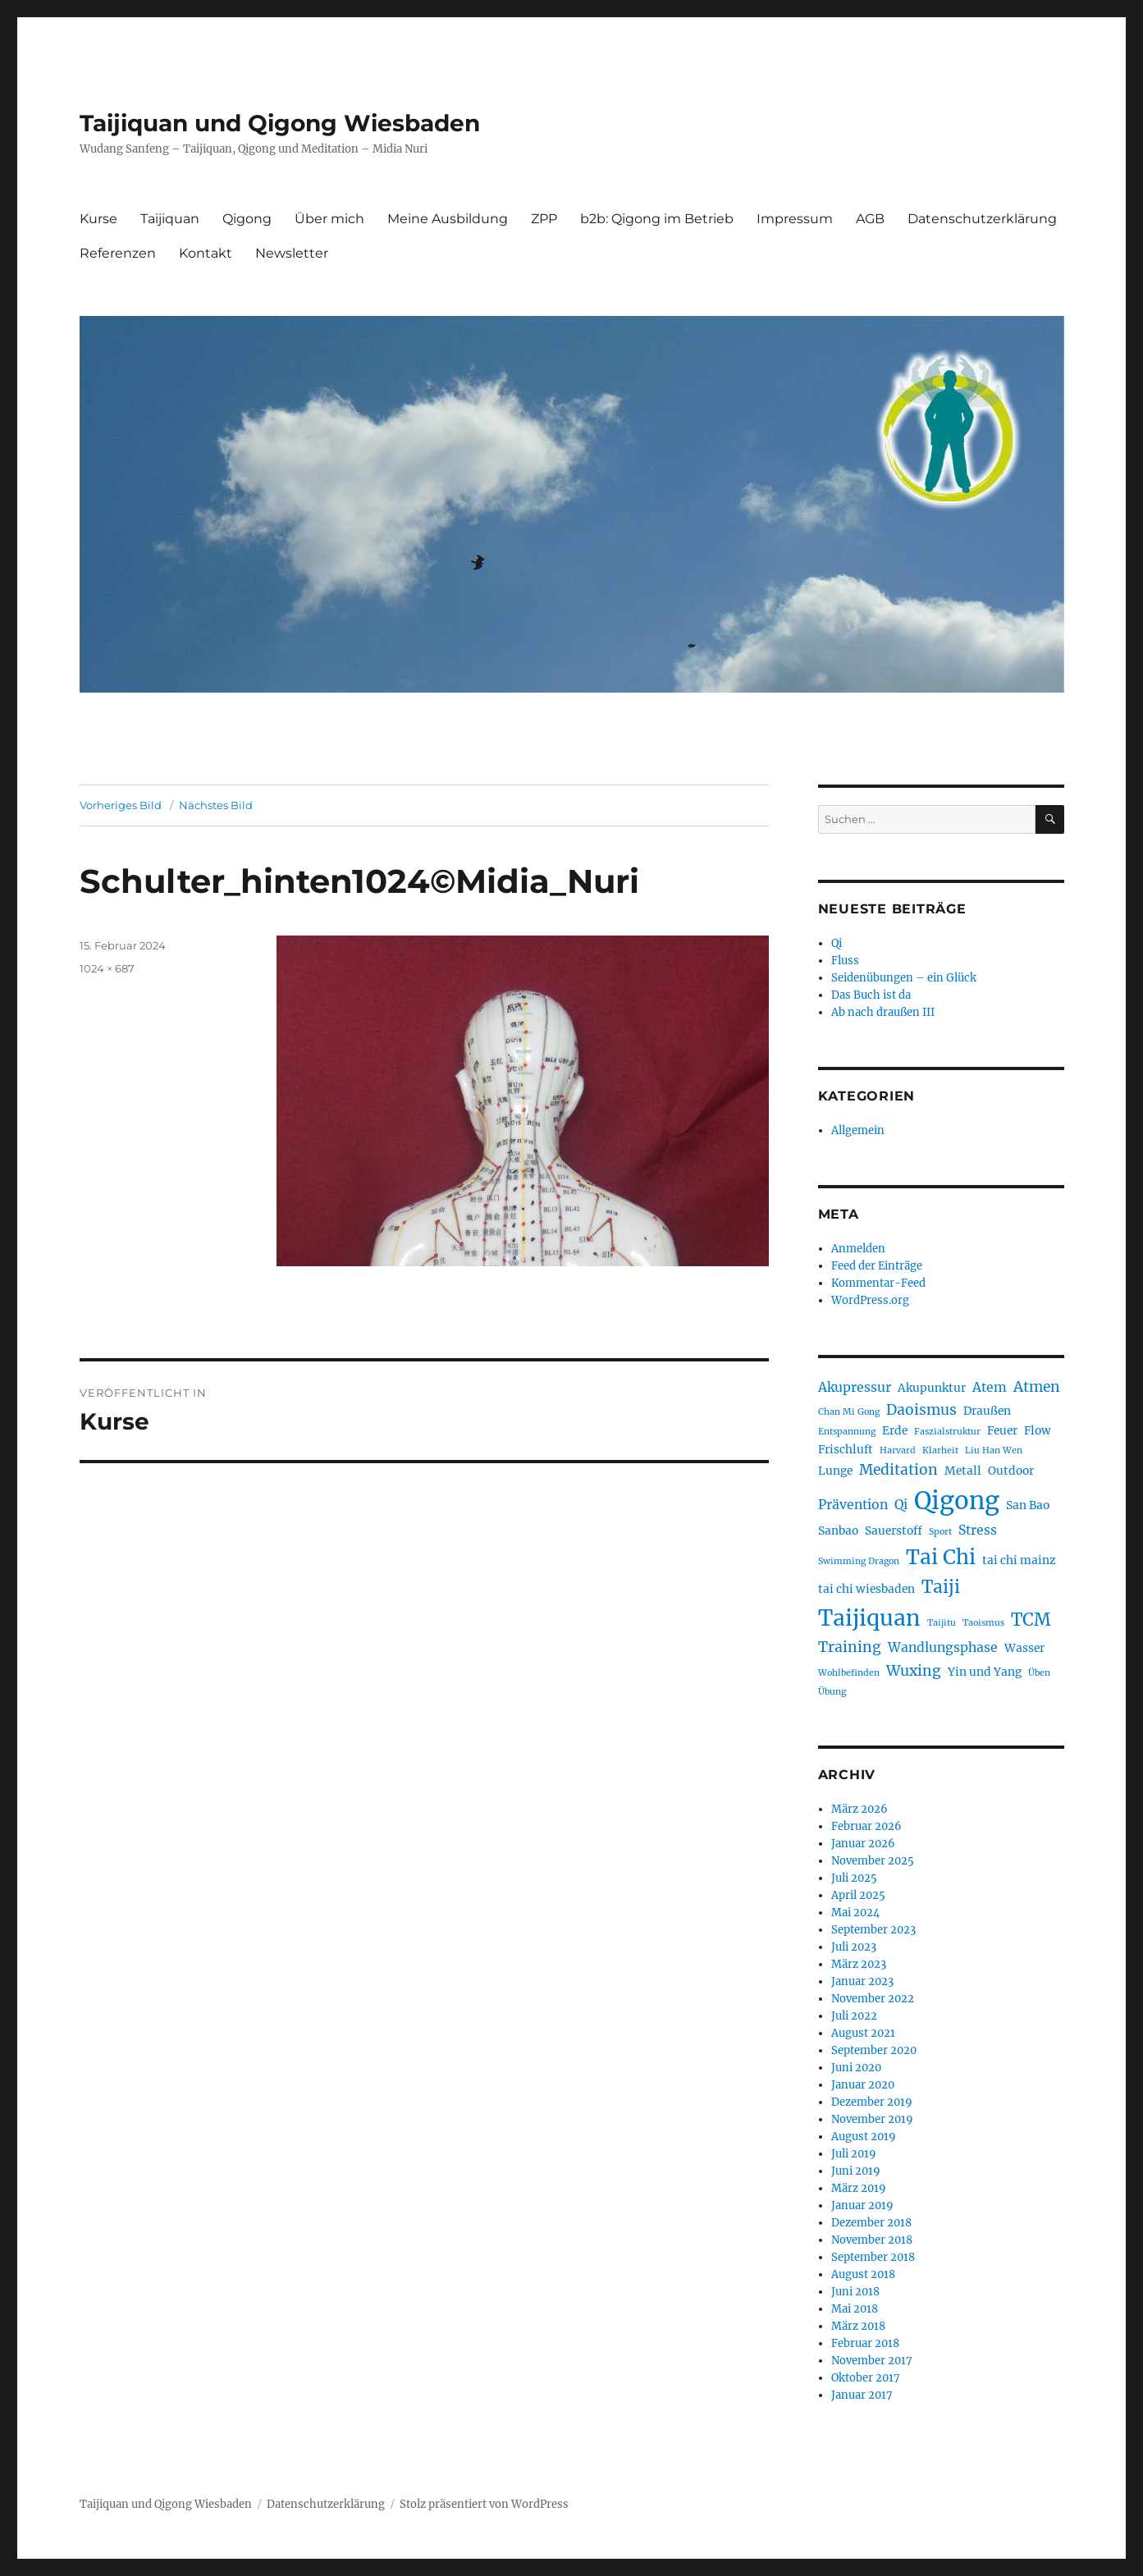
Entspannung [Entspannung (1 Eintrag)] (847, 1431)
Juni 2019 (855, 2171)
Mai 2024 (855, 1912)
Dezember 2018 (871, 2223)
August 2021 (863, 2033)
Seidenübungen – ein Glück (903, 978)
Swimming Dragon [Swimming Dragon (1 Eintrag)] (858, 1561)
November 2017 (871, 2361)
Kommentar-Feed (878, 1283)
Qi (836, 943)
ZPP (544, 218)
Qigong (247, 218)
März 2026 (859, 1809)
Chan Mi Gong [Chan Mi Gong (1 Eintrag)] (849, 1412)
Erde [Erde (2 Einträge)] (895, 1430)
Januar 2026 (863, 1844)
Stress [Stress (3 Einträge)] (977, 1530)
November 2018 (871, 2240)
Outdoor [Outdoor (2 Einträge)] (1011, 1470)
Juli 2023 (853, 1947)
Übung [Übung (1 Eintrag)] (832, 1691)
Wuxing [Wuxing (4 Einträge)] (913, 1671)
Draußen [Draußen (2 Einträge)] (987, 1410)
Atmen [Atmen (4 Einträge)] (1036, 1387)
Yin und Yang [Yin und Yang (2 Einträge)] (985, 1671)
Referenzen (118, 253)
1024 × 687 (107, 968)
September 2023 (873, 1930)
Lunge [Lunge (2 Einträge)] (835, 1470)
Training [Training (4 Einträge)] (849, 1647)
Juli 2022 (854, 2016)
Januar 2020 (862, 2085)
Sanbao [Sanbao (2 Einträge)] (838, 1530)
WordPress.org (870, 1300)
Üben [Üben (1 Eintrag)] (1039, 1673)
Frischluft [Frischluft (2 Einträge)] (845, 1449)
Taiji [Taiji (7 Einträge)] (940, 1587)
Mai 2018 (854, 2309)
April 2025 (858, 1895)
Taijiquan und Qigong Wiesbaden (280, 123)
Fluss (845, 961)
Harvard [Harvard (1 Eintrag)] (898, 1450)
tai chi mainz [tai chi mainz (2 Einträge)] (1019, 1560)
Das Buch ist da (871, 995)
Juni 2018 (855, 2292)
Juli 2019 (853, 2154)
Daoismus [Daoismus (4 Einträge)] (921, 1410)
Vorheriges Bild (121, 805)
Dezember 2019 (871, 2102)
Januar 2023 (862, 1981)
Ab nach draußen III (883, 1012)
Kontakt (205, 253)
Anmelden (858, 1249)
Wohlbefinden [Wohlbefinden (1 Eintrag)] (849, 1673)
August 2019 (863, 2137)
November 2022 (872, 1999)
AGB (870, 218)
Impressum (795, 218)
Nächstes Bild (216, 805)
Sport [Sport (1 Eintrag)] (940, 1531)
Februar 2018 (865, 2343)
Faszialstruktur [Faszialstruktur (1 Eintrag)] (947, 1431)
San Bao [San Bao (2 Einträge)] (1027, 1505)
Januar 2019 (862, 2205)
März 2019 (858, 2188)
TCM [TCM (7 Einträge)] (1031, 1619)
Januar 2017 (862, 2395)
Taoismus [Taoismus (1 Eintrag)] (983, 1622)
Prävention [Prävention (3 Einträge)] (853, 1504)
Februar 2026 (866, 1826)
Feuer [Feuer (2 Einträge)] (1002, 1430)
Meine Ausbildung (447, 218)
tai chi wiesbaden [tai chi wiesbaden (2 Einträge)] (866, 1588)
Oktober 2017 (865, 2378)
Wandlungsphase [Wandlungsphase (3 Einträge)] (943, 1647)
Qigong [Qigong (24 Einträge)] (956, 1500)
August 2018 (863, 2274)
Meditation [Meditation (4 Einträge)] (898, 1470)
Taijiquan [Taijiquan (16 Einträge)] (869, 1617)
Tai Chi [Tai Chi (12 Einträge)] (941, 1557)
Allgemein (858, 1130)
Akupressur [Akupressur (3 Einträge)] (854, 1387)
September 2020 (874, 2050)
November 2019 (872, 2119)
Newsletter (291, 253)
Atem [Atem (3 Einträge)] (989, 1387)
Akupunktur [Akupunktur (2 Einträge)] (932, 1387)
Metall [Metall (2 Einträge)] (962, 1470)
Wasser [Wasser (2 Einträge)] (1024, 1647)
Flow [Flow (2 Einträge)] (1037, 1430)
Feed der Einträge (876, 1266)
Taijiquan (169, 218)
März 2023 (858, 1964)
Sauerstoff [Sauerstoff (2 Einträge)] (893, 1530)
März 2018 (858, 2326)
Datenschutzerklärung (982, 218)
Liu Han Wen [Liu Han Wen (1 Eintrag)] (993, 1450)
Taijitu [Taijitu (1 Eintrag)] (941, 1622)
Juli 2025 (854, 1878)
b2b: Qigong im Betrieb (657, 218)
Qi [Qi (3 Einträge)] (901, 1504)
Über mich (329, 218)
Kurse (98, 218)
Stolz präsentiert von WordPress (484, 2504)
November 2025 (872, 1861)
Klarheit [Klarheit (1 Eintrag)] (940, 1450)
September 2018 (873, 2257)
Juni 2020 (856, 2068)
